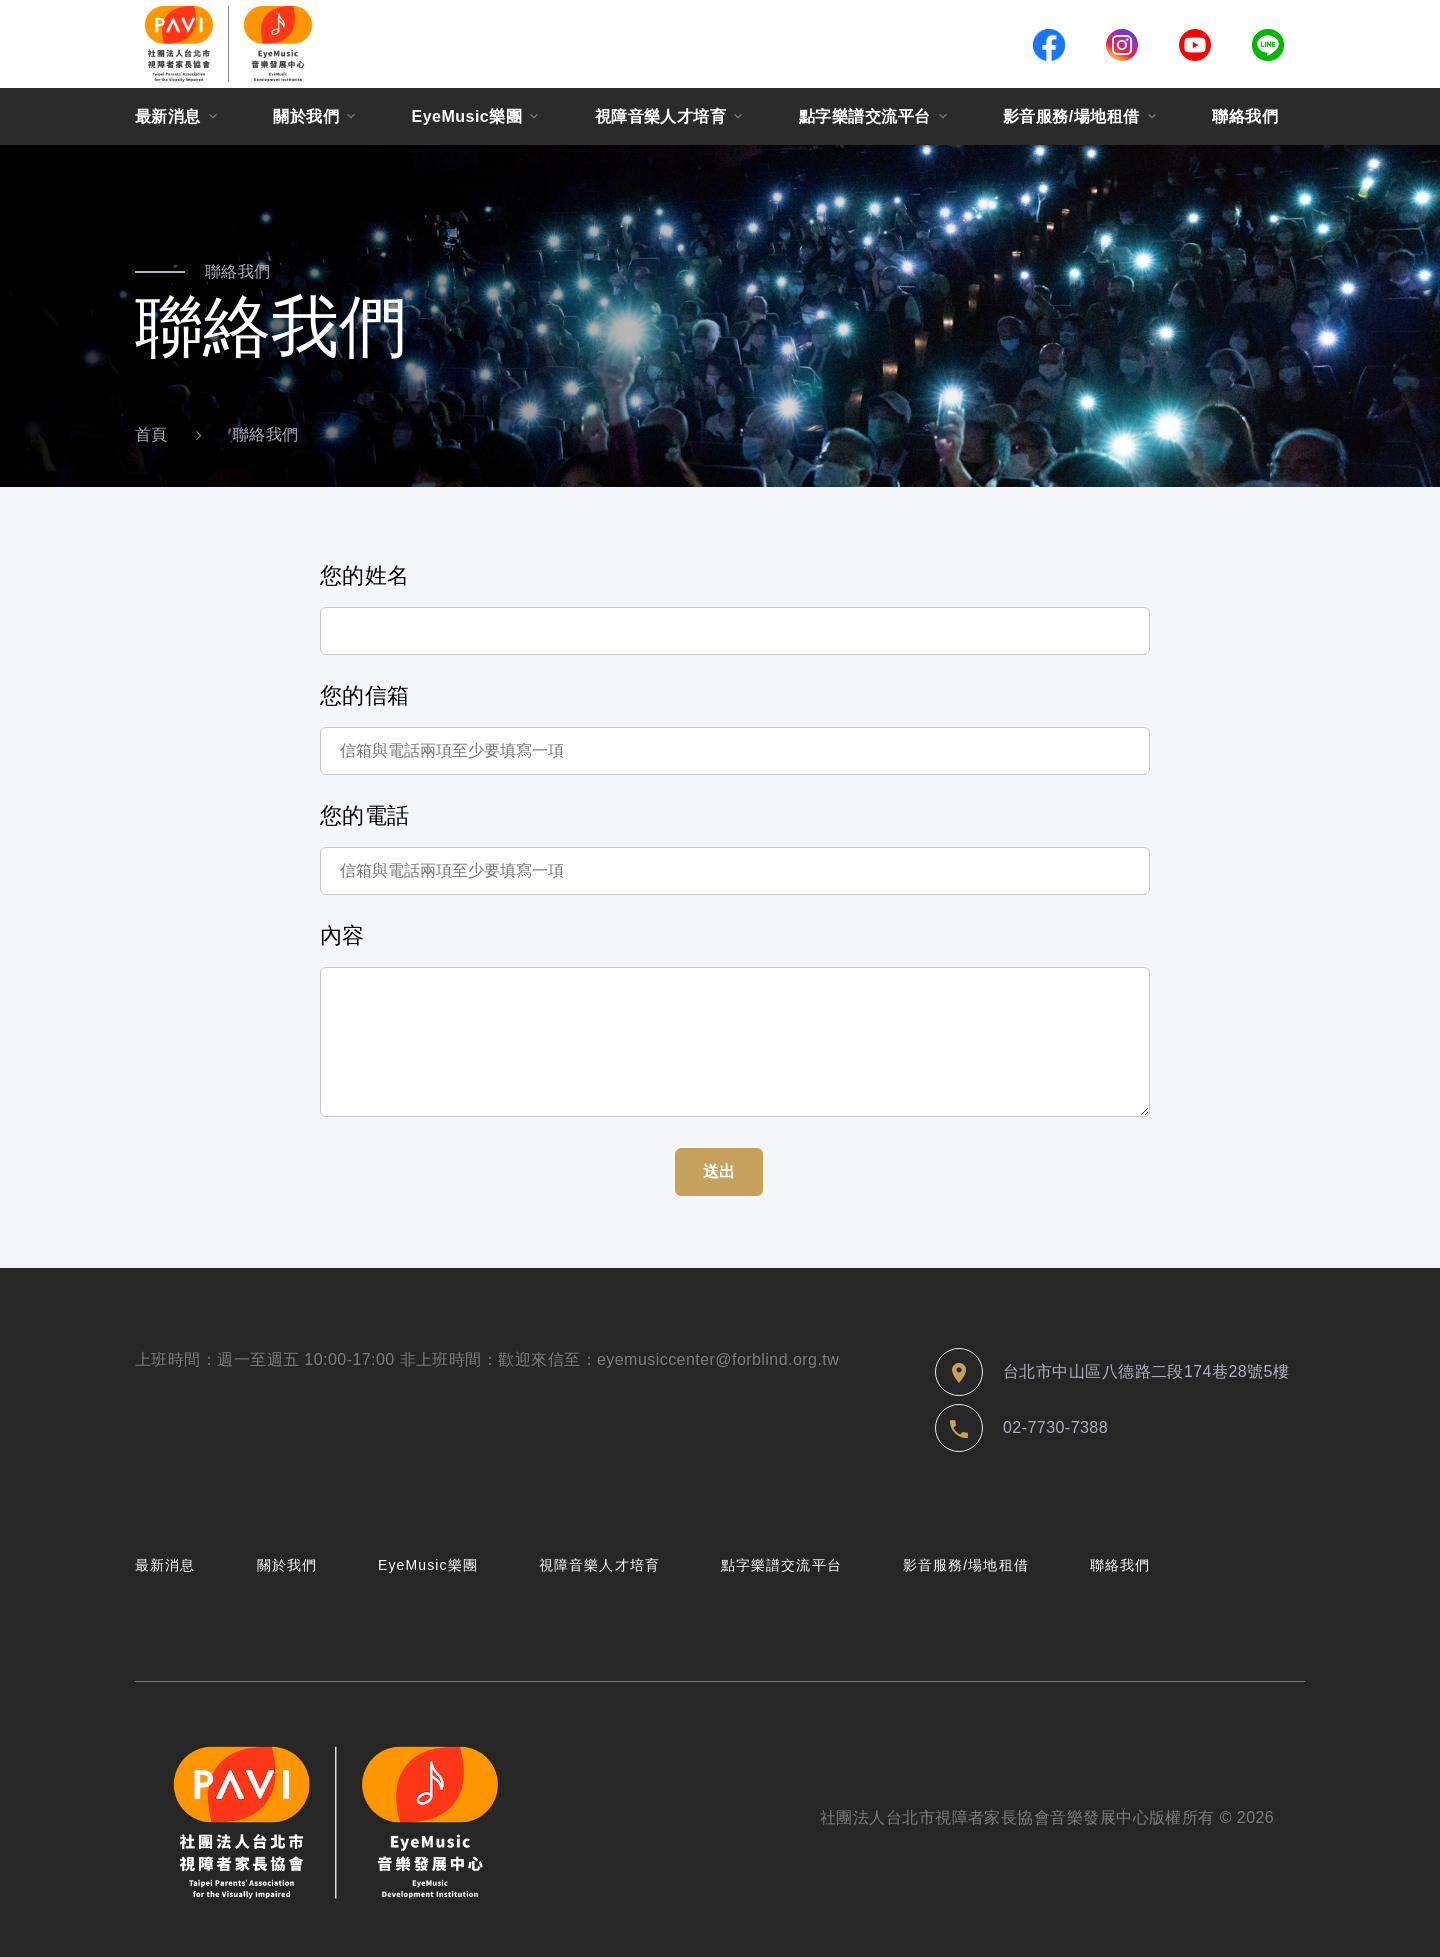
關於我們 (306, 116)
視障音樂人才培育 (661, 116)
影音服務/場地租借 (1071, 116)
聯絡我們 (1245, 116)
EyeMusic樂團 (467, 116)
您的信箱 (365, 695)
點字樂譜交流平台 (865, 116)
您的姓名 (365, 575)
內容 (342, 935)
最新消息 (168, 116)
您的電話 (365, 815)
